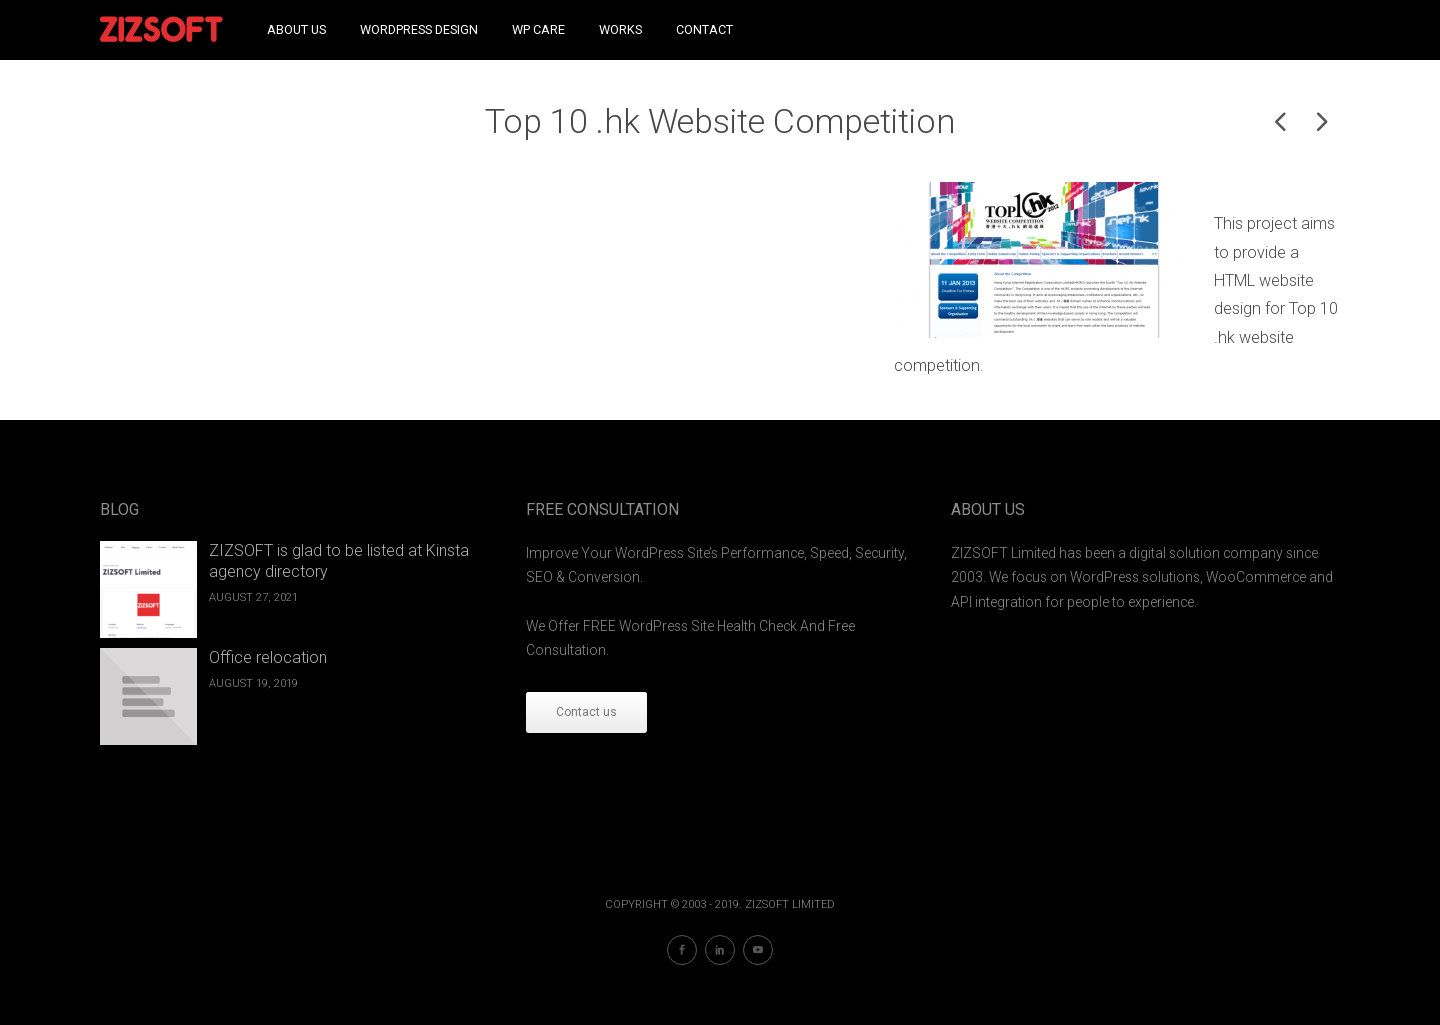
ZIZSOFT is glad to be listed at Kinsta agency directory (339, 561)
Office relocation (268, 657)
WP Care (538, 29)
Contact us (586, 712)
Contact (704, 29)
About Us (296, 29)
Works (620, 29)
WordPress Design (419, 29)
